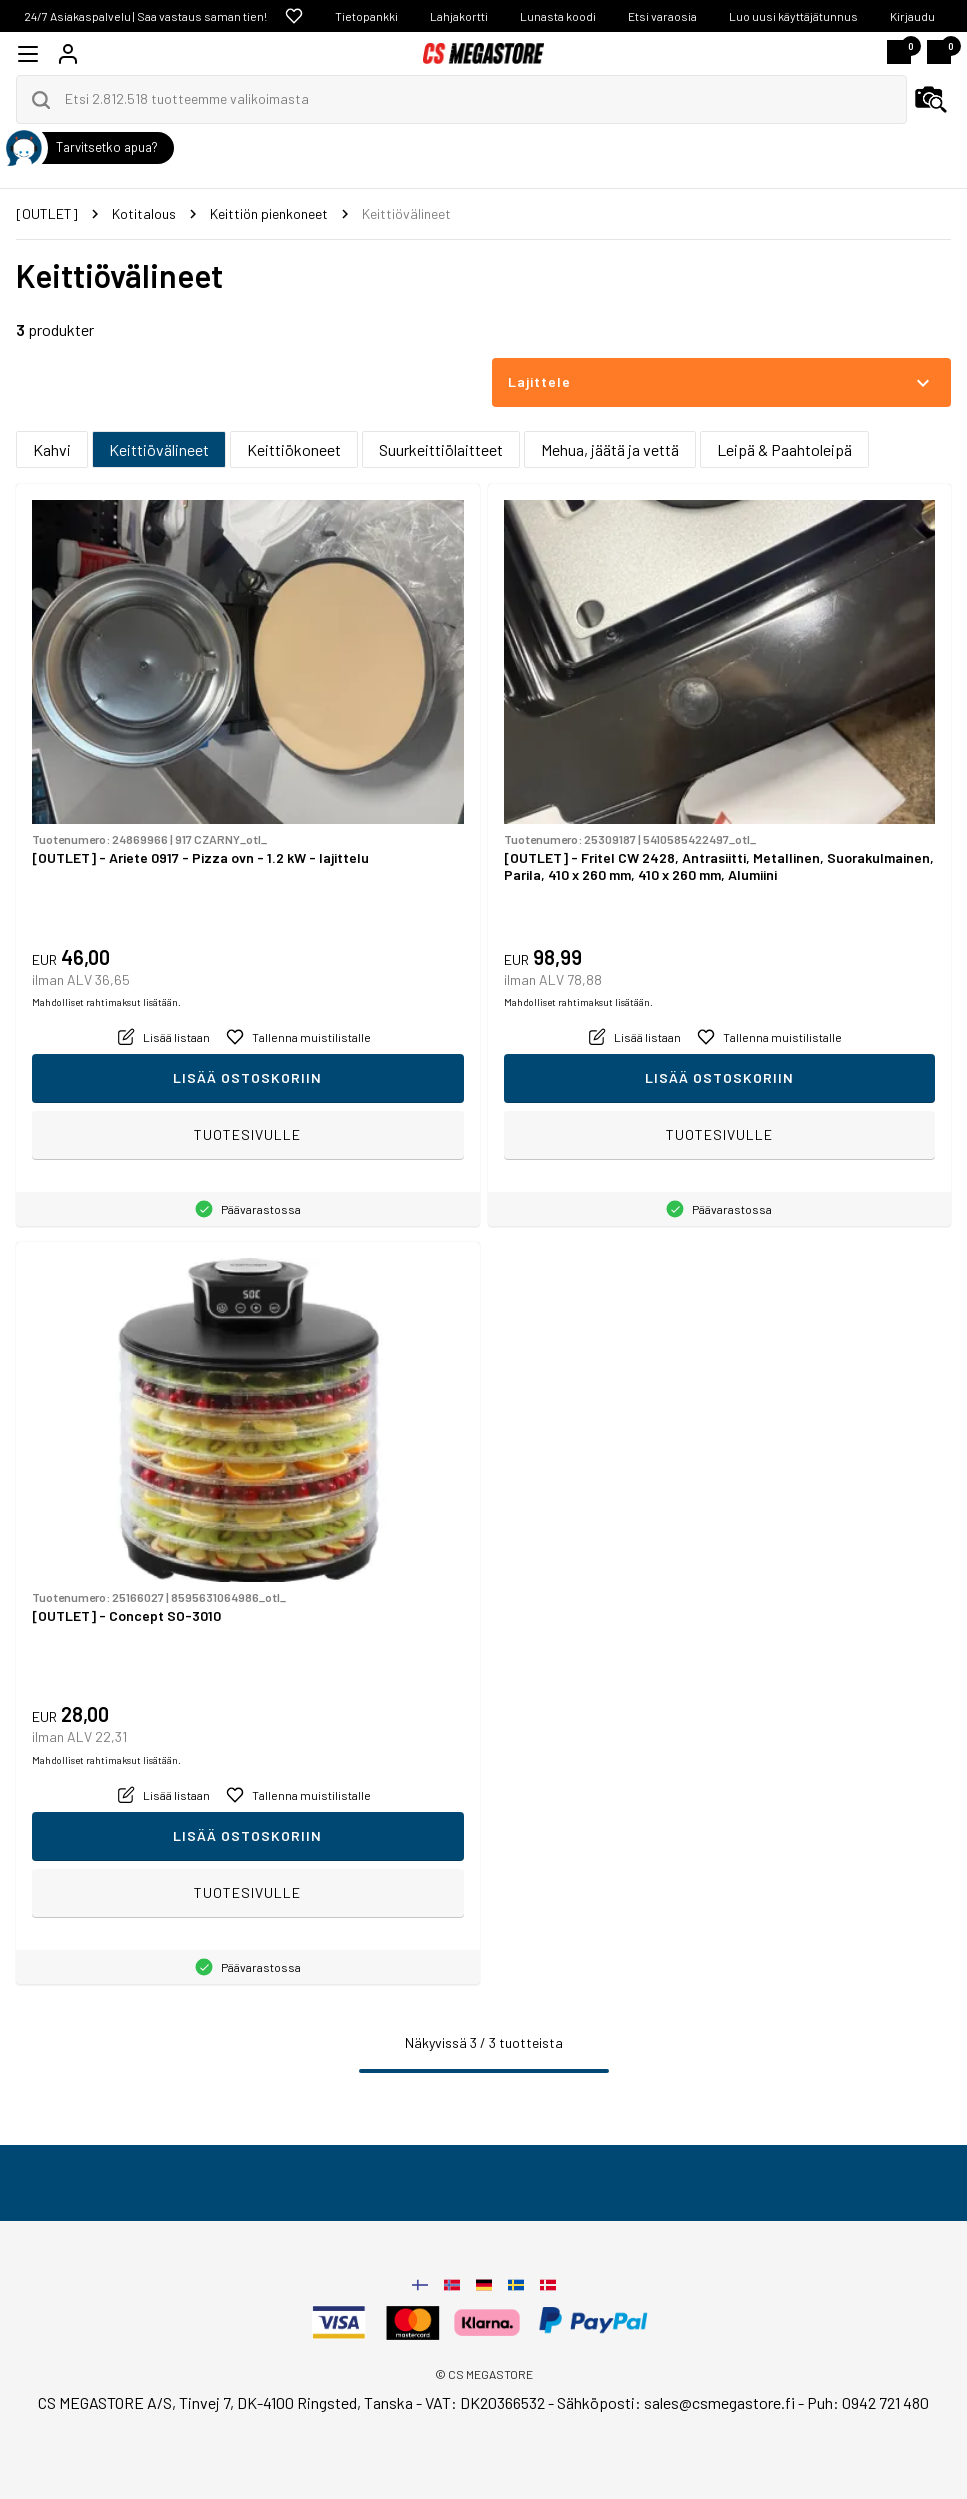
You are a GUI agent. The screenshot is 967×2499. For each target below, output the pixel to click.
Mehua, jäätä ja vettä (610, 449)
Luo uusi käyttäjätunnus (793, 16)
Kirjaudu (912, 16)
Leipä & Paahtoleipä (784, 449)
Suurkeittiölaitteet (441, 449)
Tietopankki (366, 16)
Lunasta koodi (558, 16)
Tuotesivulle (247, 1134)
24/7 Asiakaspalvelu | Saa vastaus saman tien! (145, 16)
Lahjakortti (459, 16)
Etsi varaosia (662, 16)
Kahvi (52, 449)
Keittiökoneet (294, 449)
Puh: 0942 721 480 (868, 2402)
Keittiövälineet (159, 449)
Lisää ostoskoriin (247, 1077)
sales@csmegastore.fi (719, 2402)
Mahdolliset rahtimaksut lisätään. (106, 1002)
